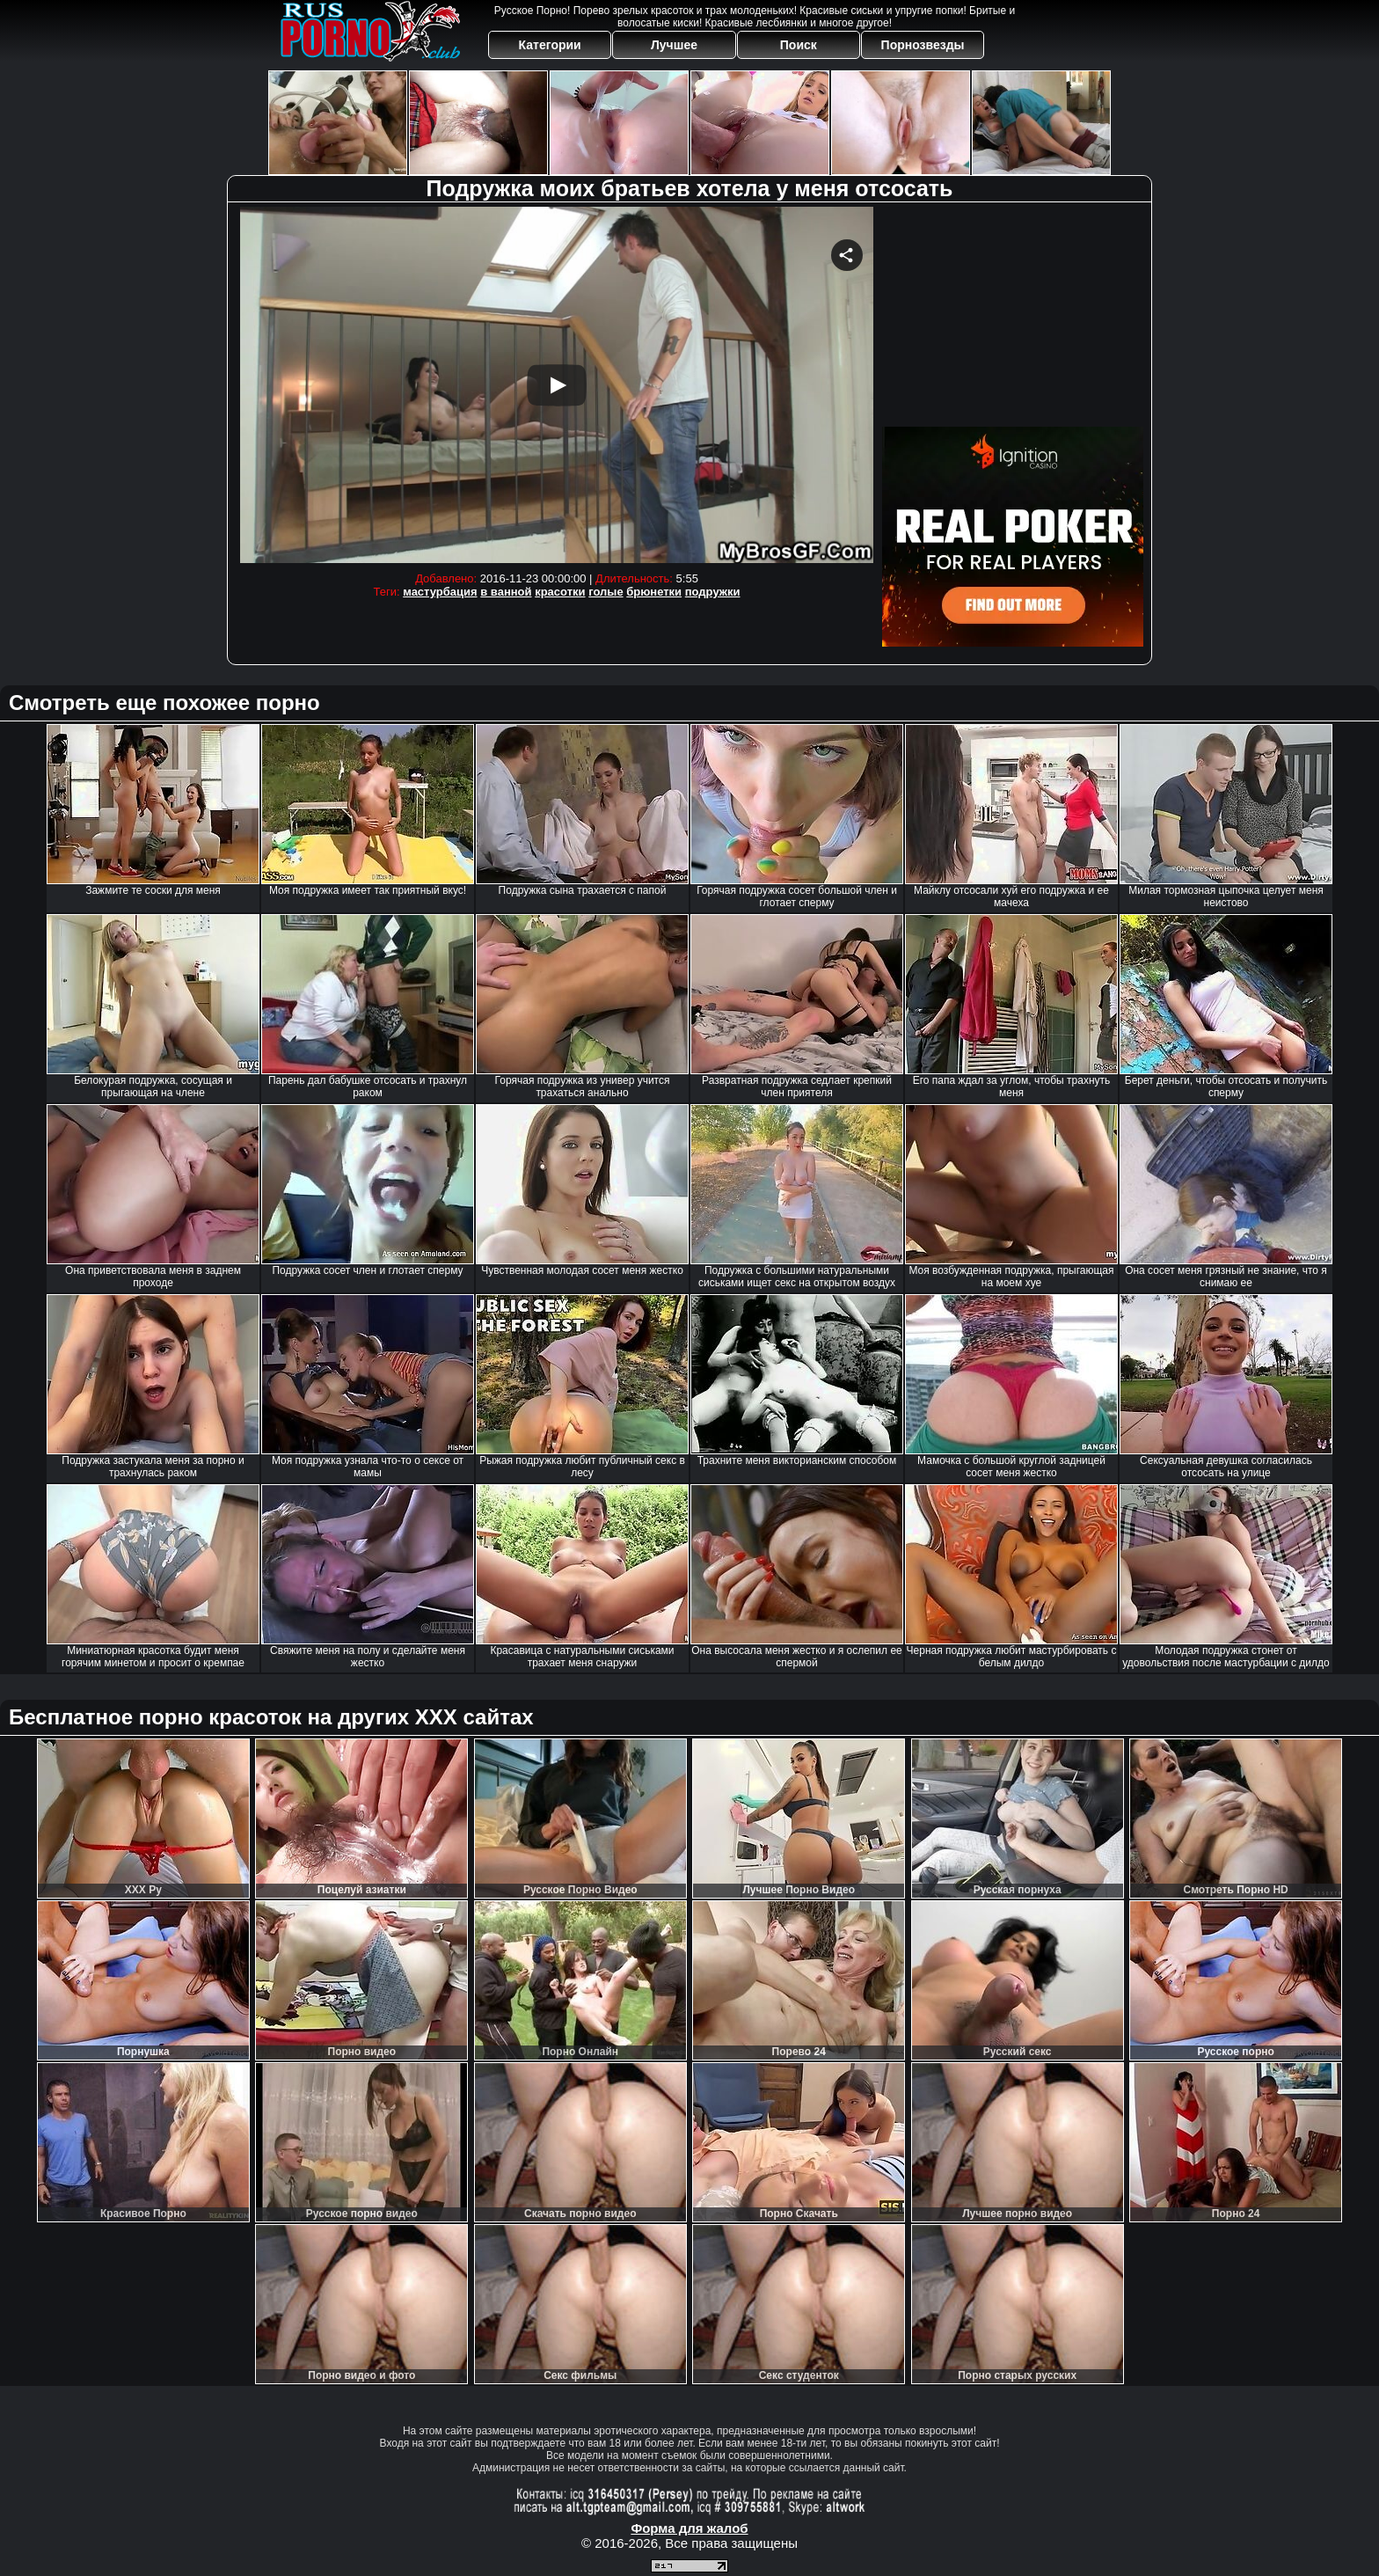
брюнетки (654, 591)
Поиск (798, 45)
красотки (560, 591)
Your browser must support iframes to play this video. (556, 385)
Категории (550, 45)
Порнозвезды (923, 45)
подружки (713, 591)
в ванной (505, 591)
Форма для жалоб (689, 2528)
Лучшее (674, 45)
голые (605, 591)
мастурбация (440, 591)
